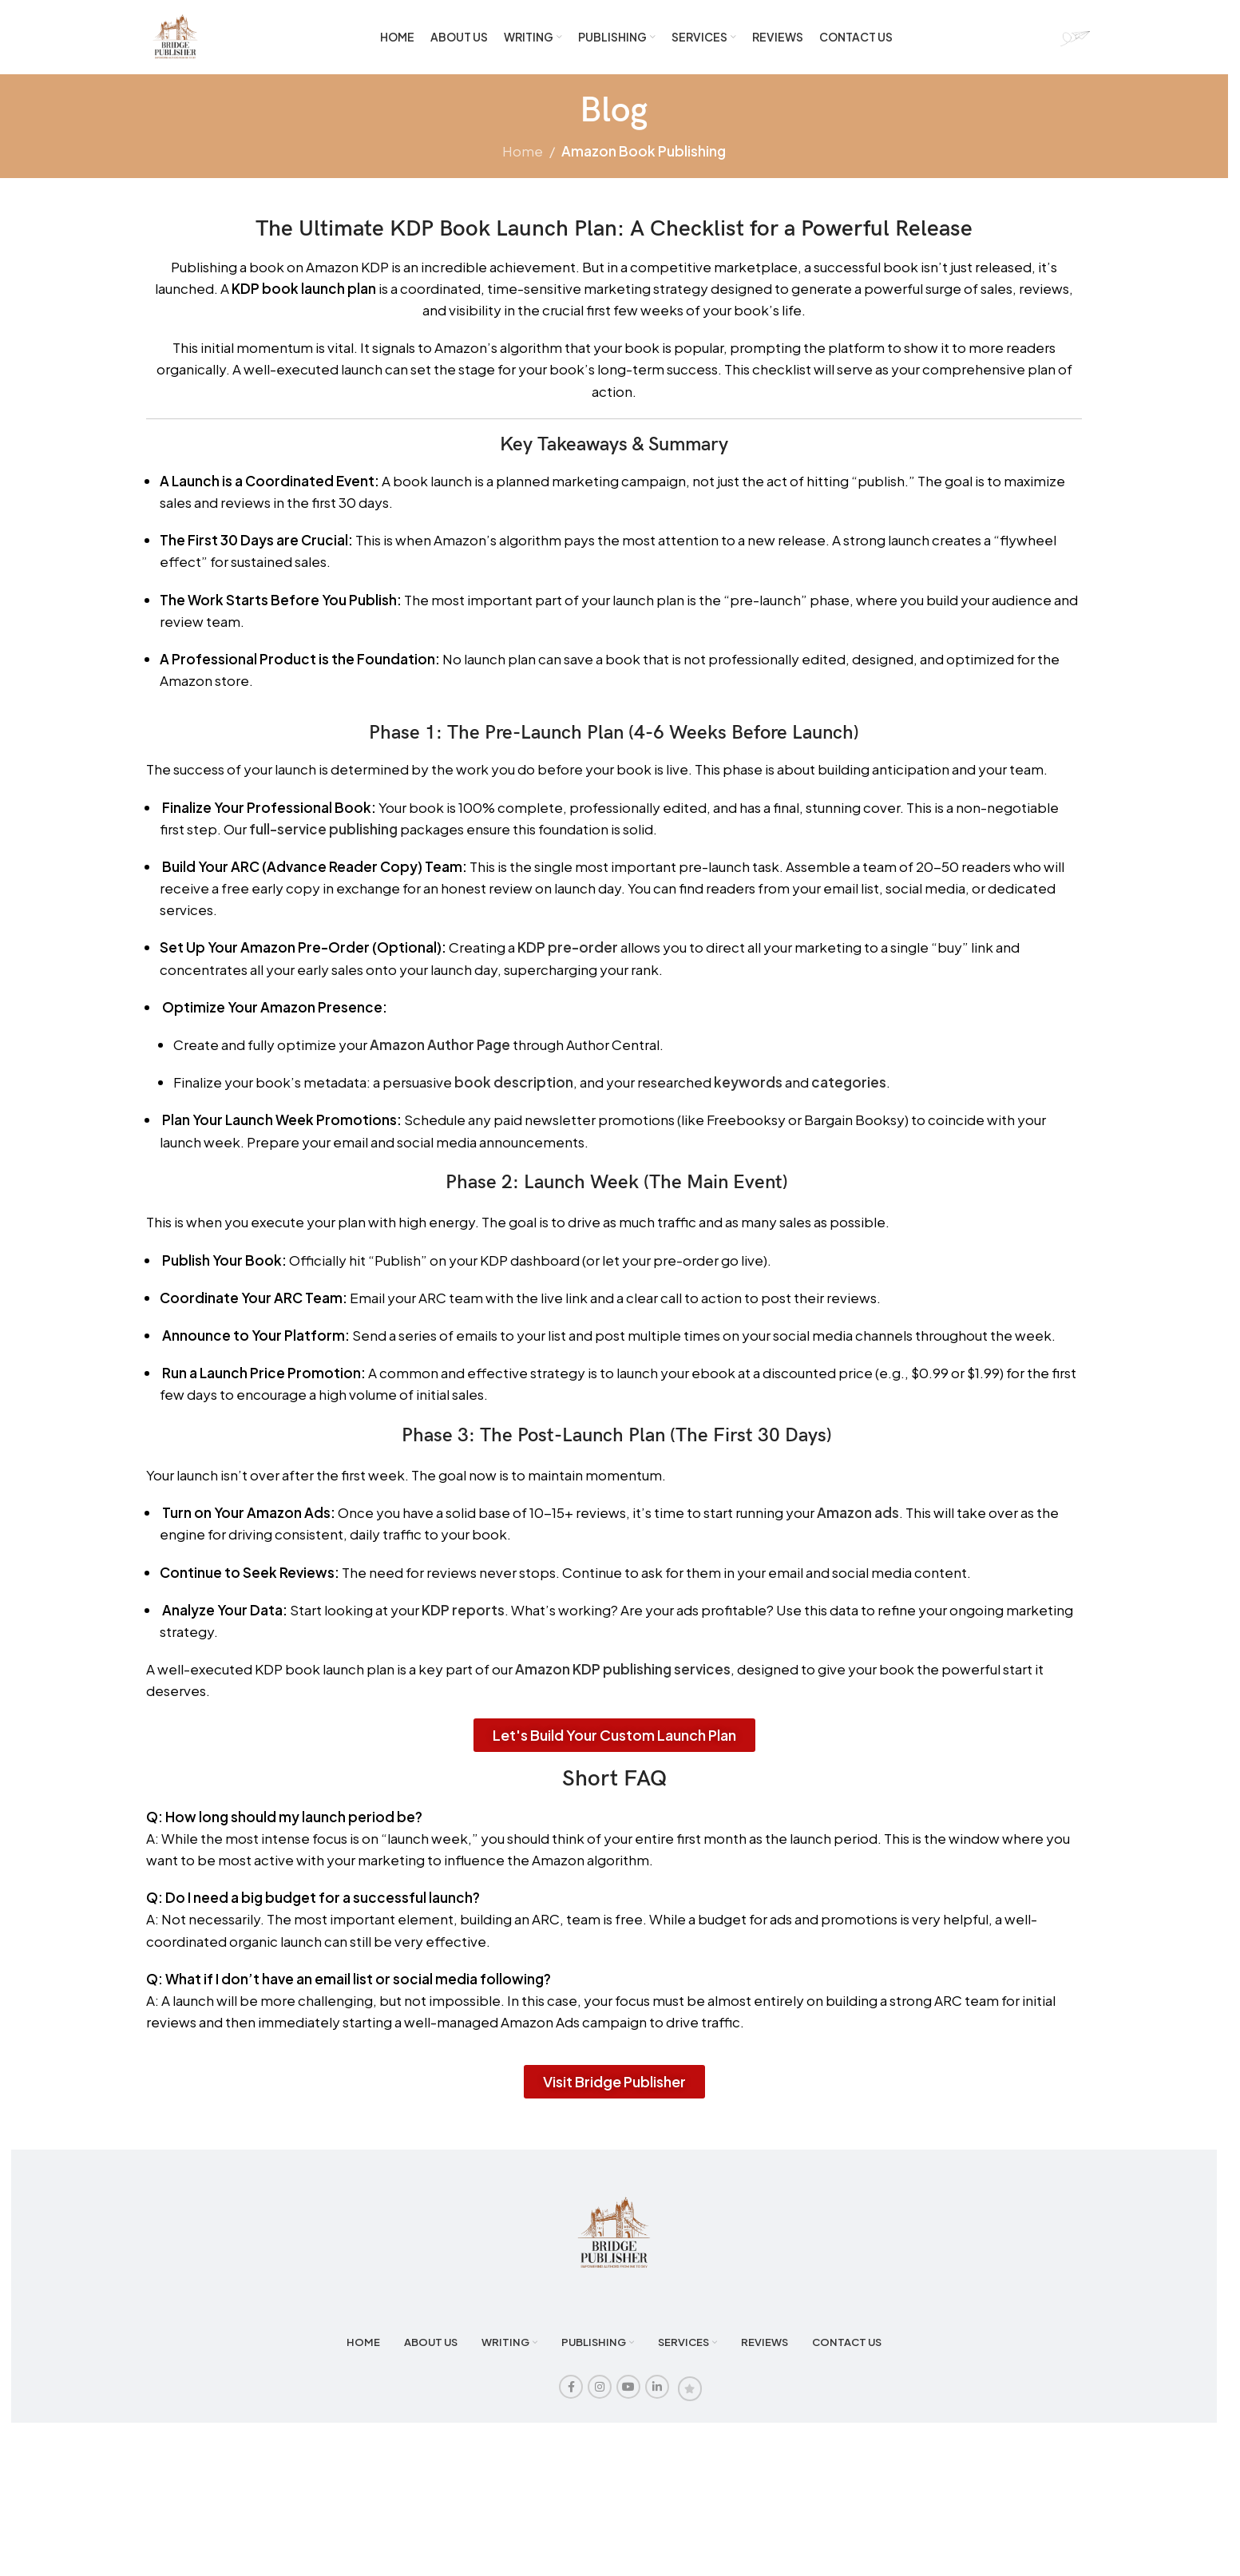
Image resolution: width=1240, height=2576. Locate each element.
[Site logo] (180, 40)
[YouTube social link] (628, 2397)
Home (522, 160)
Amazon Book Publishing (643, 160)
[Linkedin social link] (657, 2397)
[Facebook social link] (571, 2397)
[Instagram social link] (600, 2397)
